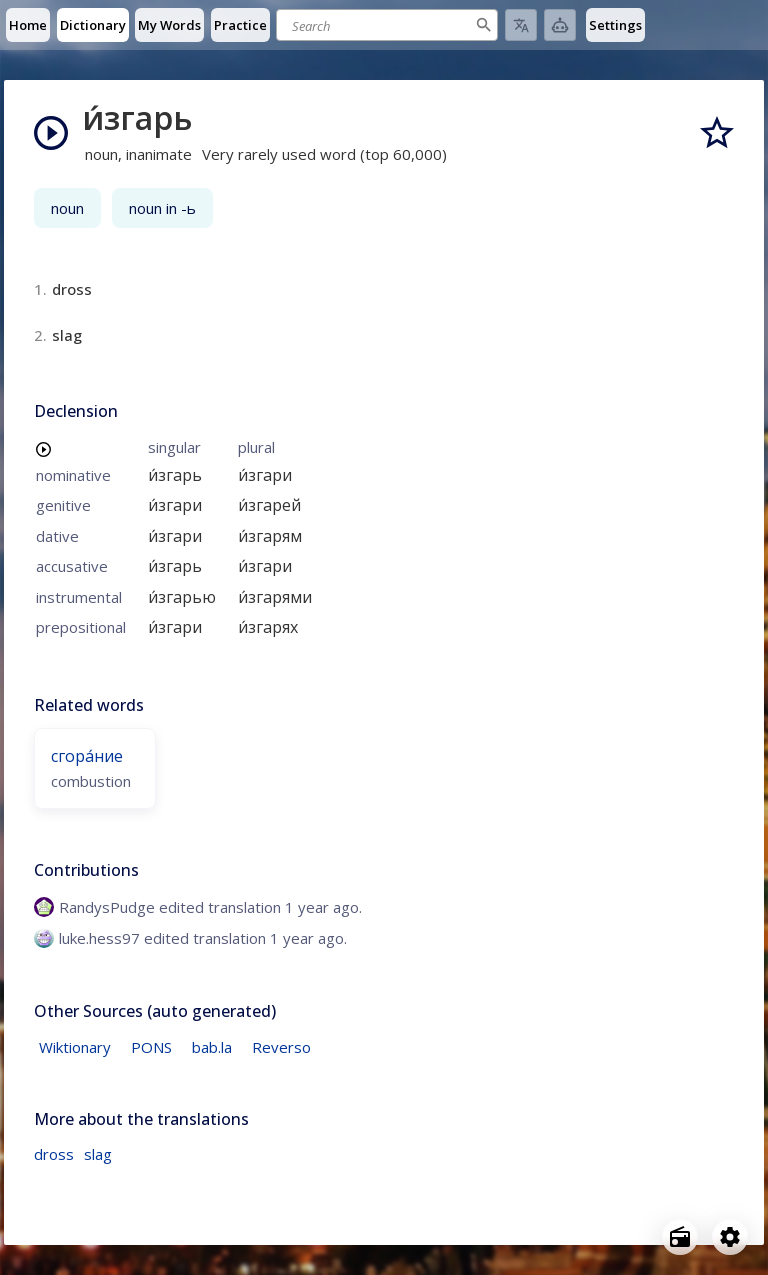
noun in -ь (162, 208)
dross (54, 1154)
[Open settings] (730, 1237)
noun (67, 208)
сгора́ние (87, 756)
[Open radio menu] (680, 1237)
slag (98, 1154)
